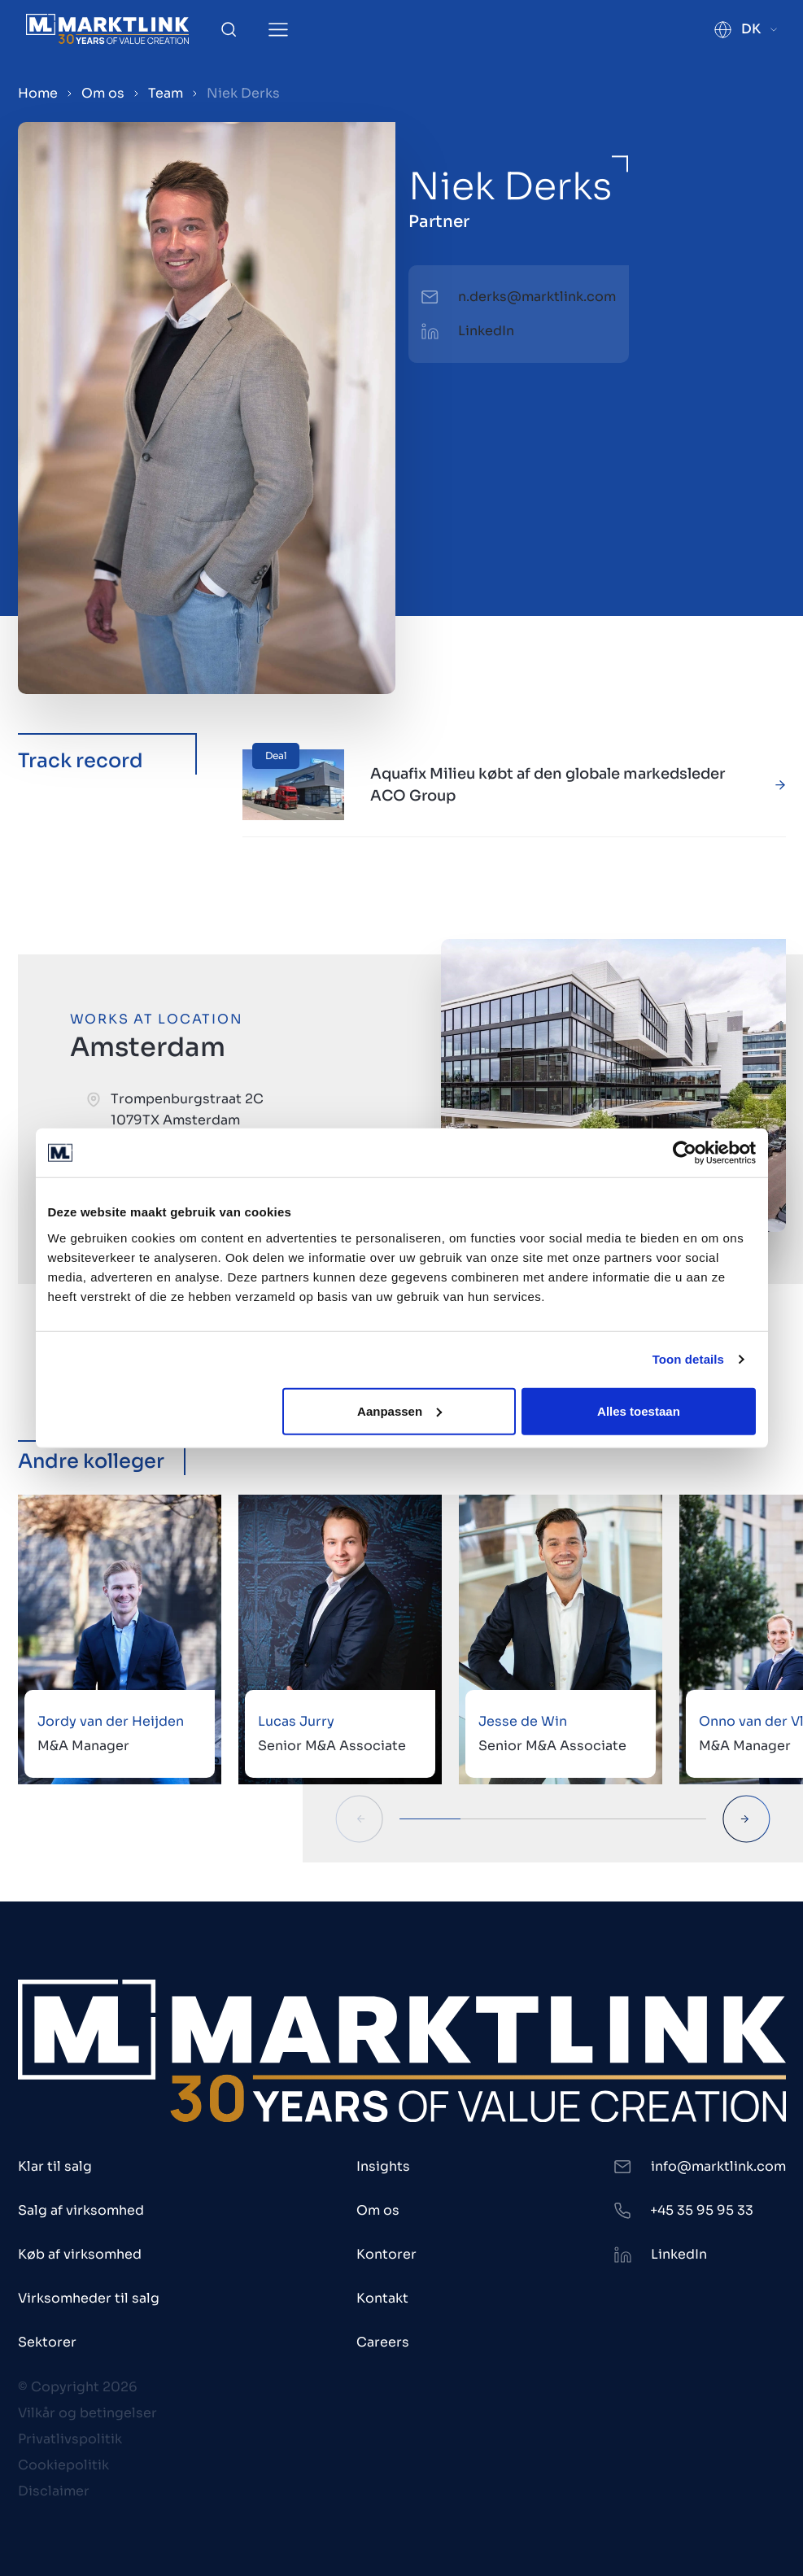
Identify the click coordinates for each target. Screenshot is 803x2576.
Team (165, 93)
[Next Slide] (746, 1819)
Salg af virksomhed (81, 2210)
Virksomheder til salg (88, 2298)
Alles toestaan (638, 1410)
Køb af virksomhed (80, 2254)
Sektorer (47, 2342)
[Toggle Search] (228, 29)
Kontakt (382, 2298)
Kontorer (386, 2254)
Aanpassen (399, 1410)
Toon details (688, 1359)
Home (38, 93)
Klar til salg (55, 2166)
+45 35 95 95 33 (701, 2210)
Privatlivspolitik (70, 2438)
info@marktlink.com (718, 2166)
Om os (102, 93)
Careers (382, 2342)
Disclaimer (53, 2491)
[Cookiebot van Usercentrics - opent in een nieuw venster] (684, 1153)
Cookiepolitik (63, 2464)
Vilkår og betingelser (87, 2412)
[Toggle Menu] (278, 30)
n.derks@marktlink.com (537, 296)
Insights (383, 2166)
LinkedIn (486, 330)
